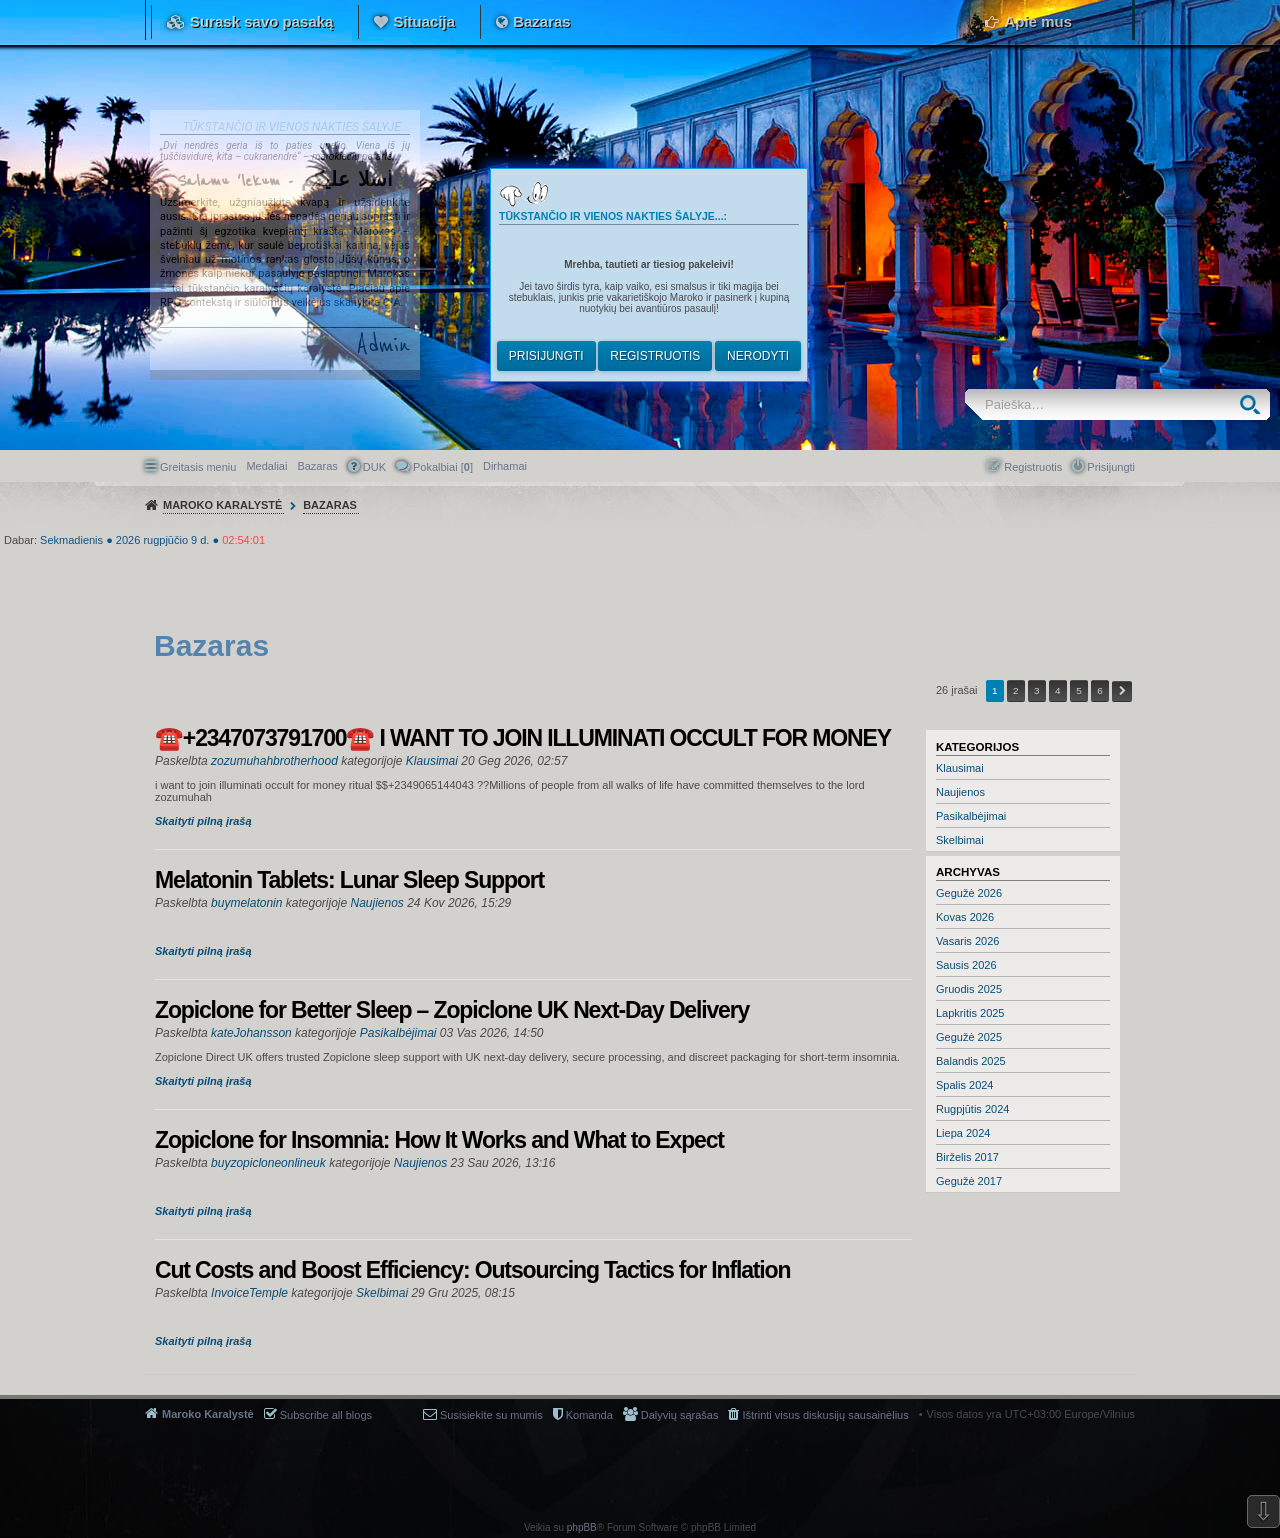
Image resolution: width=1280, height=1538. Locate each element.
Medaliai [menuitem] (266, 466)
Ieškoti (1254, 404)
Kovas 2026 (965, 917)
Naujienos (960, 792)
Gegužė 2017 (969, 1181)
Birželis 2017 (967, 1157)
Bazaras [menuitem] (317, 466)
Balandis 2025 (971, 1061)
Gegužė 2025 (969, 1037)
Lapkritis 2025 (970, 1013)
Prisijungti (546, 356)
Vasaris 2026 (967, 941)
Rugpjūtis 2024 (972, 1109)
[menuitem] (505, 466)
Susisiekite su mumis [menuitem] (491, 1415)
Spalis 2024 (965, 1085)
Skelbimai (960, 840)
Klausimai (960, 768)
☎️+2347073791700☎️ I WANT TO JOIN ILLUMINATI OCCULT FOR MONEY (523, 738)
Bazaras (542, 21)
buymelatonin (246, 903)
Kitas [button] (1122, 691)
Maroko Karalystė (208, 1414)
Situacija (424, 21)
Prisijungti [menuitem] (1111, 467)
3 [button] (1037, 690)
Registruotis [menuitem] (1033, 467)
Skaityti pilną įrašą (203, 821)
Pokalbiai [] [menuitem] (443, 467)
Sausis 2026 (966, 965)
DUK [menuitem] (374, 467)
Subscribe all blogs (326, 1415)
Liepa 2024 (963, 1133)
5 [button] (1079, 690)
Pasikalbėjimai (971, 816)
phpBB (582, 1527)
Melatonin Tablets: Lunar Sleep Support (349, 880)
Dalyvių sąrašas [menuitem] (680, 1415)
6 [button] (1100, 690)
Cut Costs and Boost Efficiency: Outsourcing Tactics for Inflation (472, 1270)
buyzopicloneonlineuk (268, 1163)
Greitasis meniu (198, 467)
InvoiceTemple (249, 1293)
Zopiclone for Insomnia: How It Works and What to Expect (439, 1140)
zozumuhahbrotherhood (274, 761)
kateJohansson (251, 1033)
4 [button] (1058, 690)
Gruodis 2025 (969, 989)
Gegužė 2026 (969, 893)
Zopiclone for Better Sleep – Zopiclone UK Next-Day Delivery (452, 1010)
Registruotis (655, 356)
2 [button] (1016, 690)
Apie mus (1038, 21)
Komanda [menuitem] (589, 1415)
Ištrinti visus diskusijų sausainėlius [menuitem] (825, 1415)
